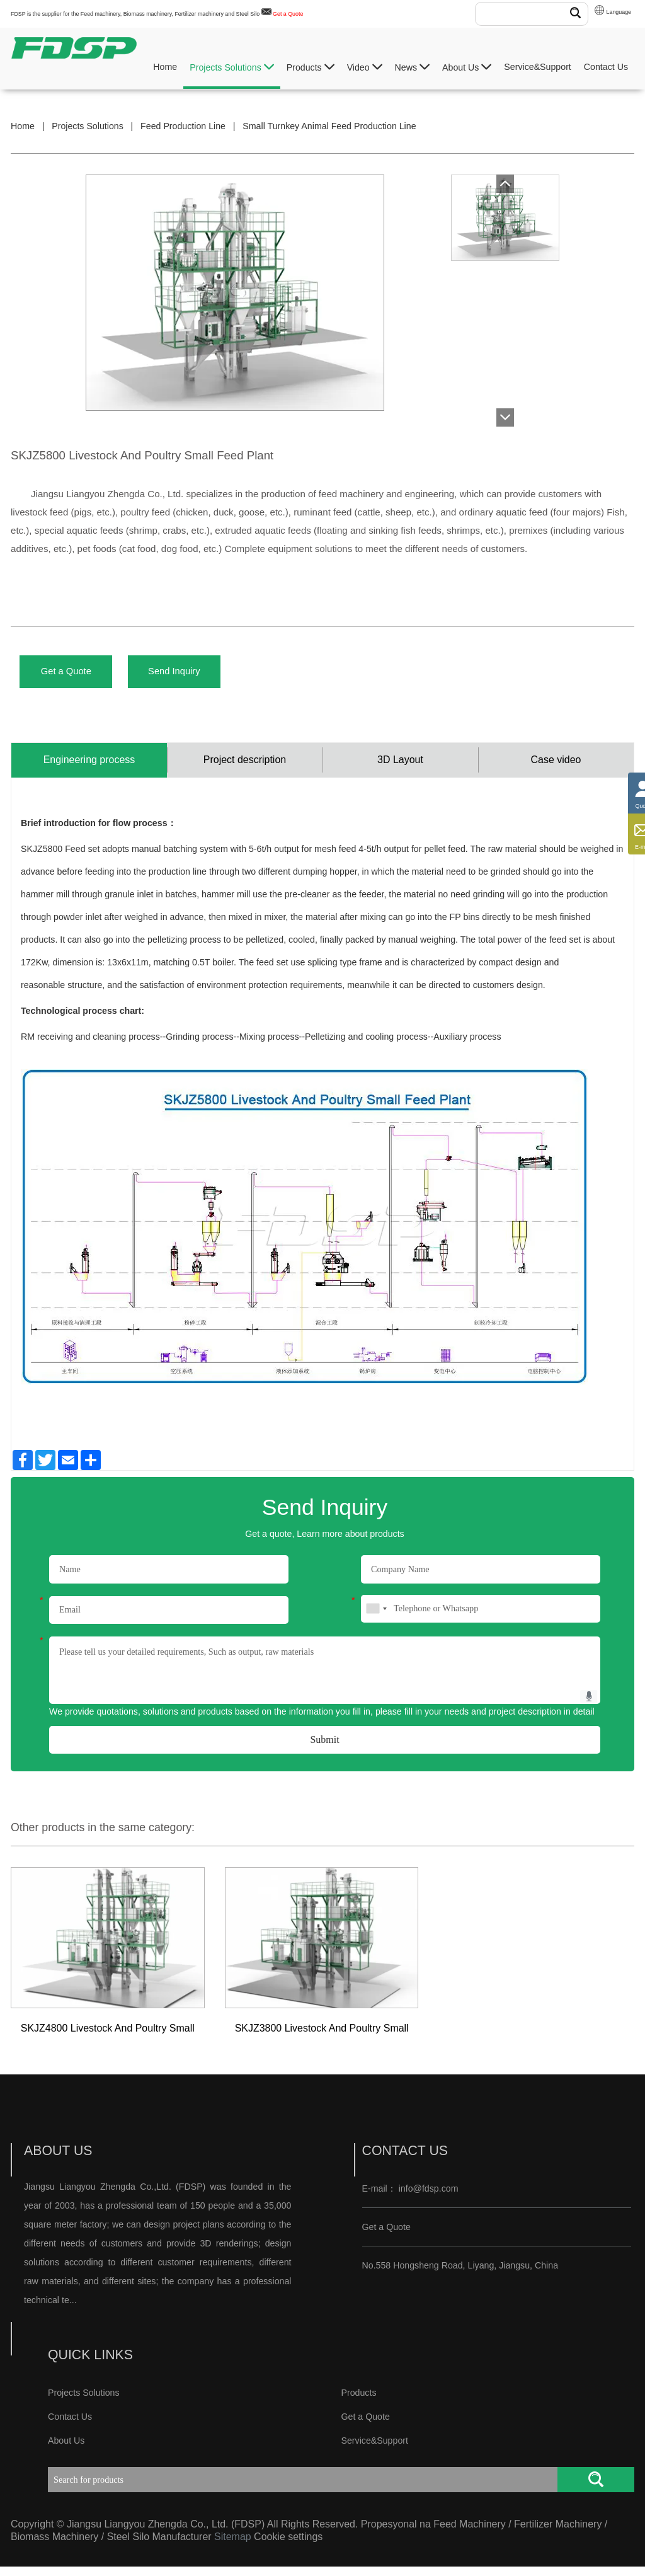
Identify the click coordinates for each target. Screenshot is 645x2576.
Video (364, 67)
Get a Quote (288, 14)
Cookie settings (288, 2546)
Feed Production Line (182, 126)
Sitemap (232, 2546)
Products (310, 67)
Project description (244, 767)
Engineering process (89, 767)
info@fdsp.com (429, 2198)
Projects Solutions (232, 67)
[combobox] (376, 1618)
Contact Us (606, 67)
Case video (556, 767)
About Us (466, 67)
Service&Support (537, 67)
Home (165, 67)
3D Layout (400, 767)
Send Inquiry (195, 674)
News (412, 67)
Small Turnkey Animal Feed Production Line (329, 126)
